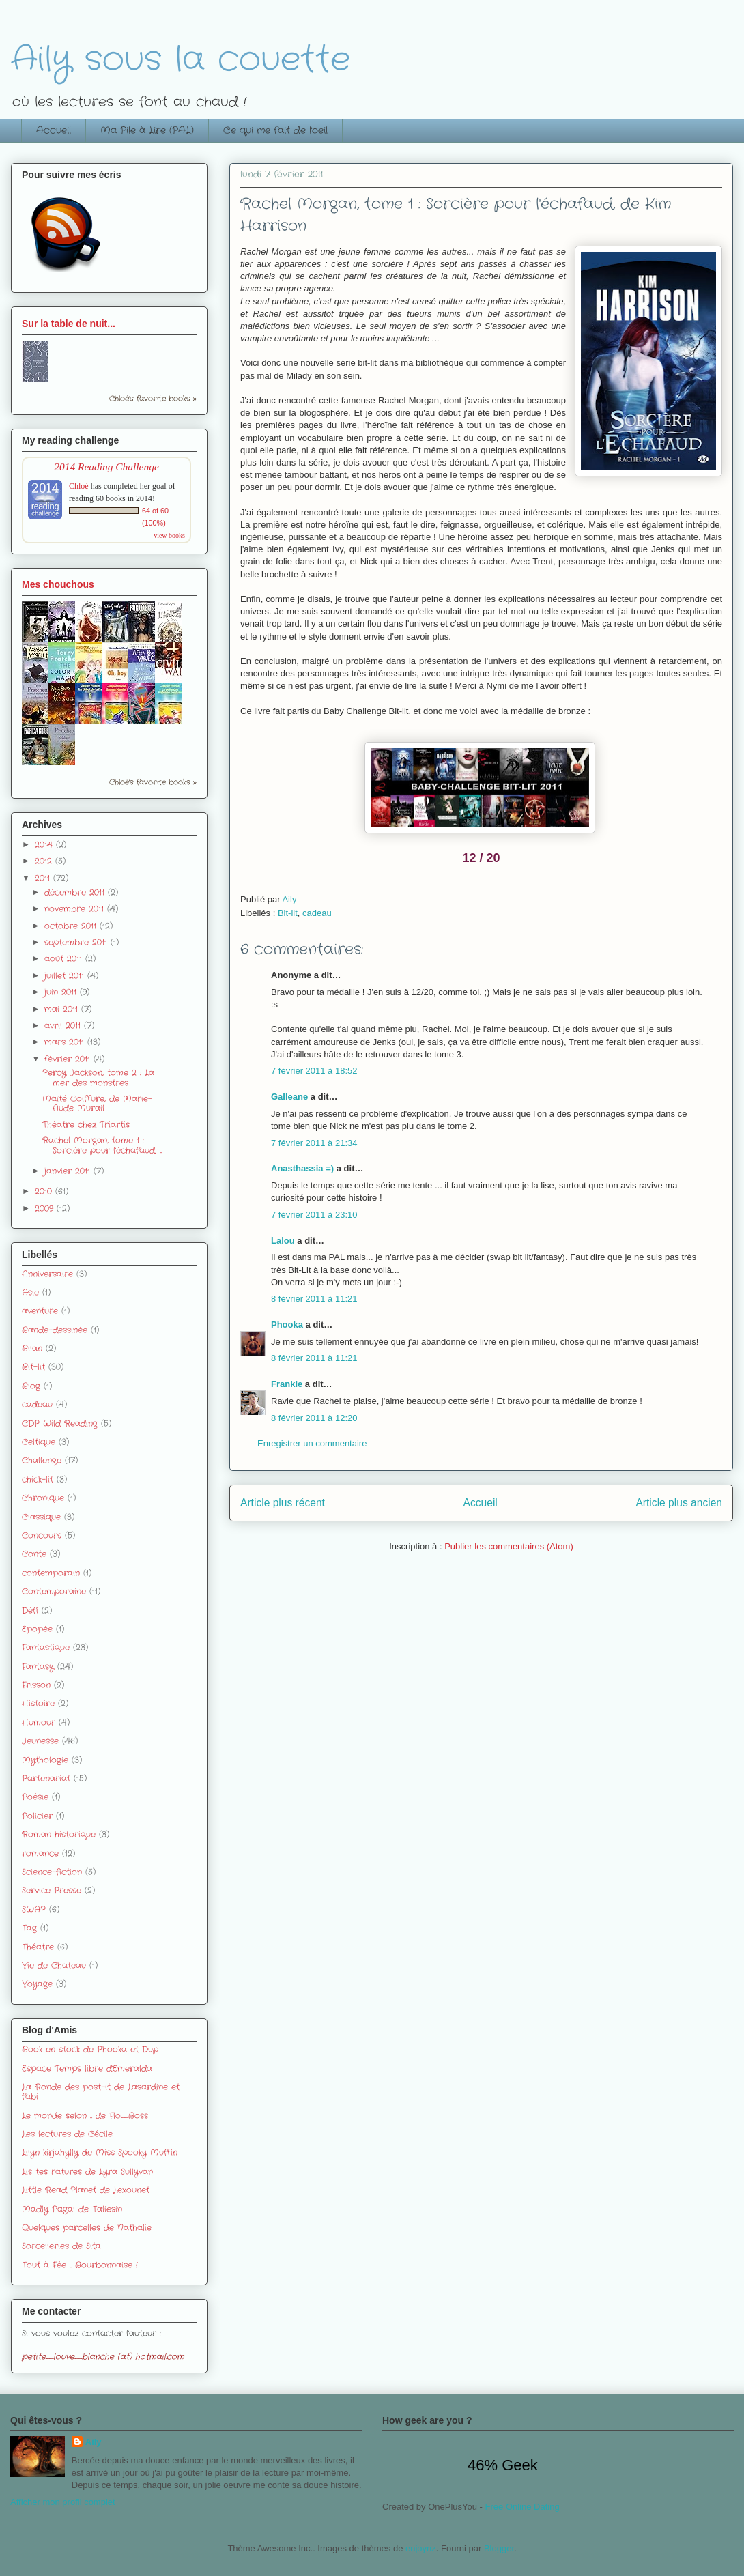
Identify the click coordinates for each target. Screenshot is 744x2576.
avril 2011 (64, 1025)
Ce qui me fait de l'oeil (275, 130)
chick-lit (37, 1479)
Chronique (43, 1498)
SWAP (34, 1909)
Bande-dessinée (54, 1330)
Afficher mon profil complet (62, 2502)
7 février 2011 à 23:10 (314, 1215)
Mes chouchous (58, 584)
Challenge (41, 1460)
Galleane (289, 1096)
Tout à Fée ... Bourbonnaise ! (80, 2265)
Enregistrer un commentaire (312, 1443)
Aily (93, 2442)
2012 (45, 861)
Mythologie (45, 1760)
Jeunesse (40, 1741)
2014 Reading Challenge (106, 466)
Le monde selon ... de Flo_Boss (85, 2115)
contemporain (51, 1573)
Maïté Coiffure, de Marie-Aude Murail (97, 1103)
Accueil (53, 130)
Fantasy (38, 1666)
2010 (45, 1191)
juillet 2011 (65, 976)
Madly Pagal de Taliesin (72, 2209)
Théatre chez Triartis (86, 1124)
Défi (30, 1610)
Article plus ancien (678, 1502)
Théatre (38, 1947)
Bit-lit (288, 913)
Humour (38, 1722)
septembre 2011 (77, 942)
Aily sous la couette (180, 60)
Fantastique (46, 1647)
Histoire (38, 1703)
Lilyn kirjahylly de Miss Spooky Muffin (99, 2152)
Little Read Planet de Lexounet (85, 2190)
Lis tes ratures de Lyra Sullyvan (87, 2171)
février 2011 (69, 1059)
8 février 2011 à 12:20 (314, 1418)
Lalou (283, 1240)
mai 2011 (62, 1009)
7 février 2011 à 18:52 (314, 1070)
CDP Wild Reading (60, 1423)
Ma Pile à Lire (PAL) (147, 130)
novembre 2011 (75, 909)
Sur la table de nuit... (68, 323)
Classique (41, 1517)
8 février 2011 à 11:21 (314, 1298)
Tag (29, 1928)
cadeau (317, 913)
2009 (46, 1208)
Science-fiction (52, 1872)
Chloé (79, 486)
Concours (41, 1535)
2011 (44, 878)
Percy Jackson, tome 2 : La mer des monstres (98, 1077)
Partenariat (46, 1778)
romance (40, 1853)
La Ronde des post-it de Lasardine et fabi (101, 2091)
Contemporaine (54, 1591)
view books (169, 535)
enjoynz (420, 2548)
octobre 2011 (72, 926)
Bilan (32, 1348)
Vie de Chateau (54, 1965)
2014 (45, 844)
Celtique (38, 1442)
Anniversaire (47, 1274)
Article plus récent (282, 1502)
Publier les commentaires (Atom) (508, 1546)
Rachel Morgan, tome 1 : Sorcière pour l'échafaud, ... (102, 1145)
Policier (37, 1816)
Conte (34, 1554)
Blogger (499, 2548)
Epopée (37, 1629)
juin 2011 (62, 992)
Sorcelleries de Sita (61, 2246)
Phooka (287, 1324)
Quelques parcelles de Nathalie (87, 2227)
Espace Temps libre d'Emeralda (87, 2068)
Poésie (35, 1797)
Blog (31, 1386)
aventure (40, 1311)
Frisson (36, 1685)
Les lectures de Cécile (67, 2134)
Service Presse (51, 1890)
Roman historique (59, 1834)
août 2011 (64, 958)
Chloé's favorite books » (153, 398)
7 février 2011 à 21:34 (314, 1143)
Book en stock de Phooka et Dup (90, 2049)
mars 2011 (65, 1042)
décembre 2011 (76, 892)
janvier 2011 (69, 1171)
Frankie (286, 1384)
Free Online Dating (522, 2507)
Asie (30, 1292)
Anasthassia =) (302, 1168)
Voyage (37, 1984)
